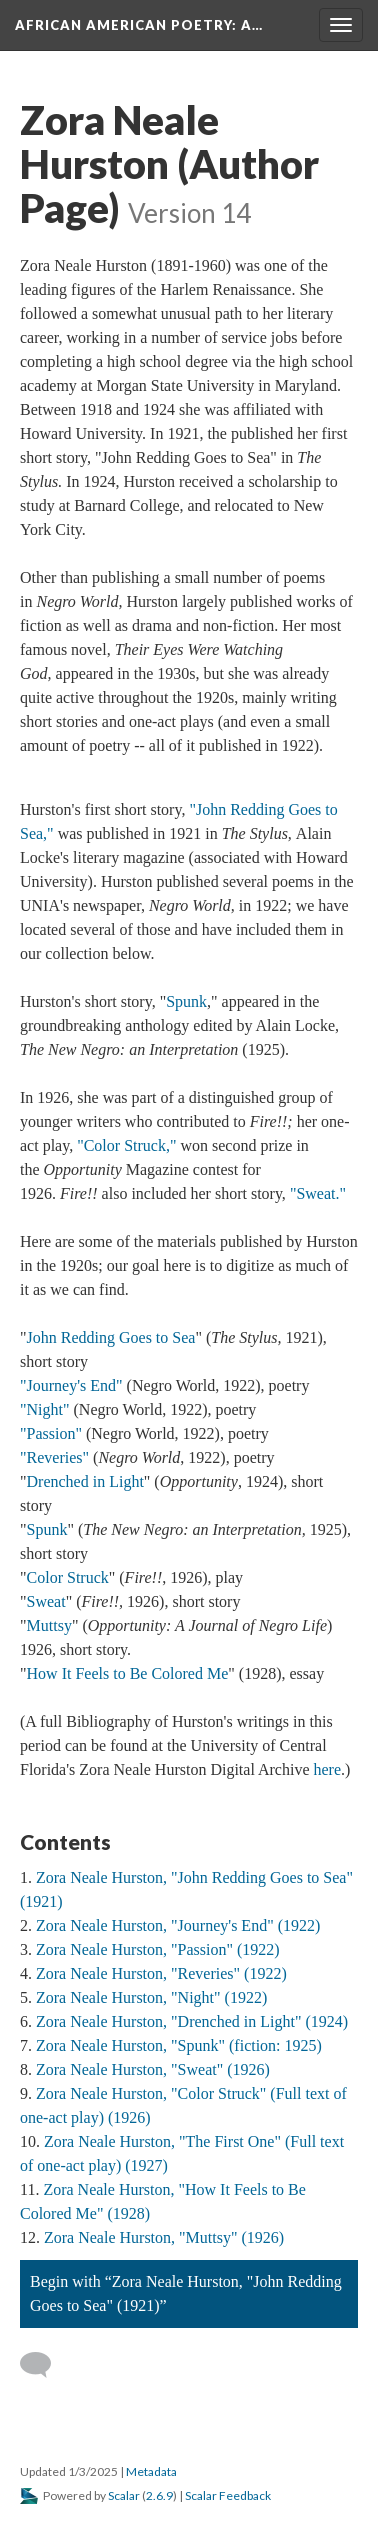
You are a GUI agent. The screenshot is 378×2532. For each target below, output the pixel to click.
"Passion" (51, 1433)
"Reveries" (54, 1457)
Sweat (46, 1601)
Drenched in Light (85, 1481)
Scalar (124, 2495)
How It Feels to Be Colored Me (128, 1673)
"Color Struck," (126, 1145)
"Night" (45, 1409)
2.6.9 (159, 2495)
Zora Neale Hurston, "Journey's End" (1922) (178, 1925)
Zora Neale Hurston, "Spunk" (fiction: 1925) (179, 2045)
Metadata (151, 2471)
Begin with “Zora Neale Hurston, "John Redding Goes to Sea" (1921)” (186, 2293)
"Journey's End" (71, 1385)
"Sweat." (318, 1193)
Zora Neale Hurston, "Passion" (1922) (158, 1949)
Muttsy (49, 1625)
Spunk (186, 1001)
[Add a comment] (44, 2365)
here (327, 1769)
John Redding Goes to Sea (111, 1337)
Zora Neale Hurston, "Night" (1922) (151, 1997)
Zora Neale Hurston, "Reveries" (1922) (161, 1973)
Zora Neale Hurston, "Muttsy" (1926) (164, 2237)
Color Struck (68, 1577)
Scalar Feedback (228, 2495)
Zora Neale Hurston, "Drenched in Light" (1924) (192, 2021)
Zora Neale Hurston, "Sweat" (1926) (153, 2069)
